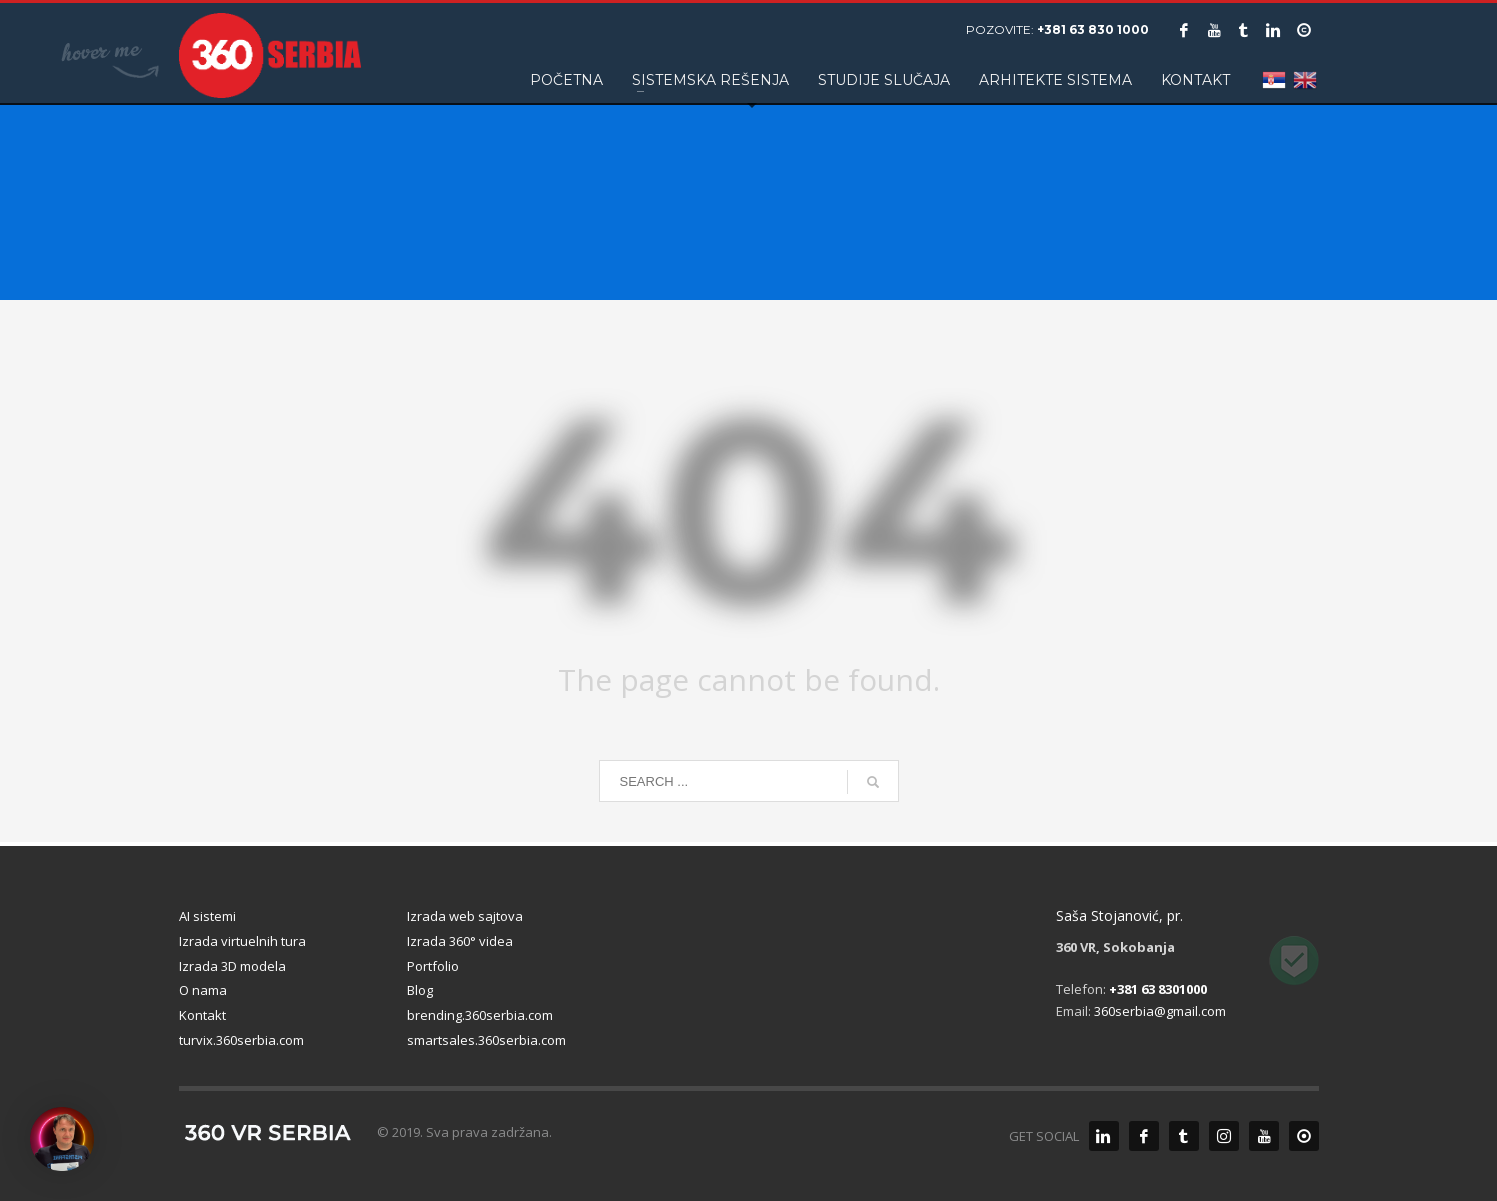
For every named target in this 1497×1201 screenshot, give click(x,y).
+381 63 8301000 (1158, 989)
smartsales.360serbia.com (486, 1040)
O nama (203, 990)
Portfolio (433, 966)
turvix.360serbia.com (241, 1040)
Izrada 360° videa (460, 941)
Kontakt (202, 1015)
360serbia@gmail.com (1160, 1011)
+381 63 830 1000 (1093, 29)
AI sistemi (207, 916)
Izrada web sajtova (465, 916)
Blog (420, 990)
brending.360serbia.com (480, 1015)
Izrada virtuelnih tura (242, 941)
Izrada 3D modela (232, 966)
